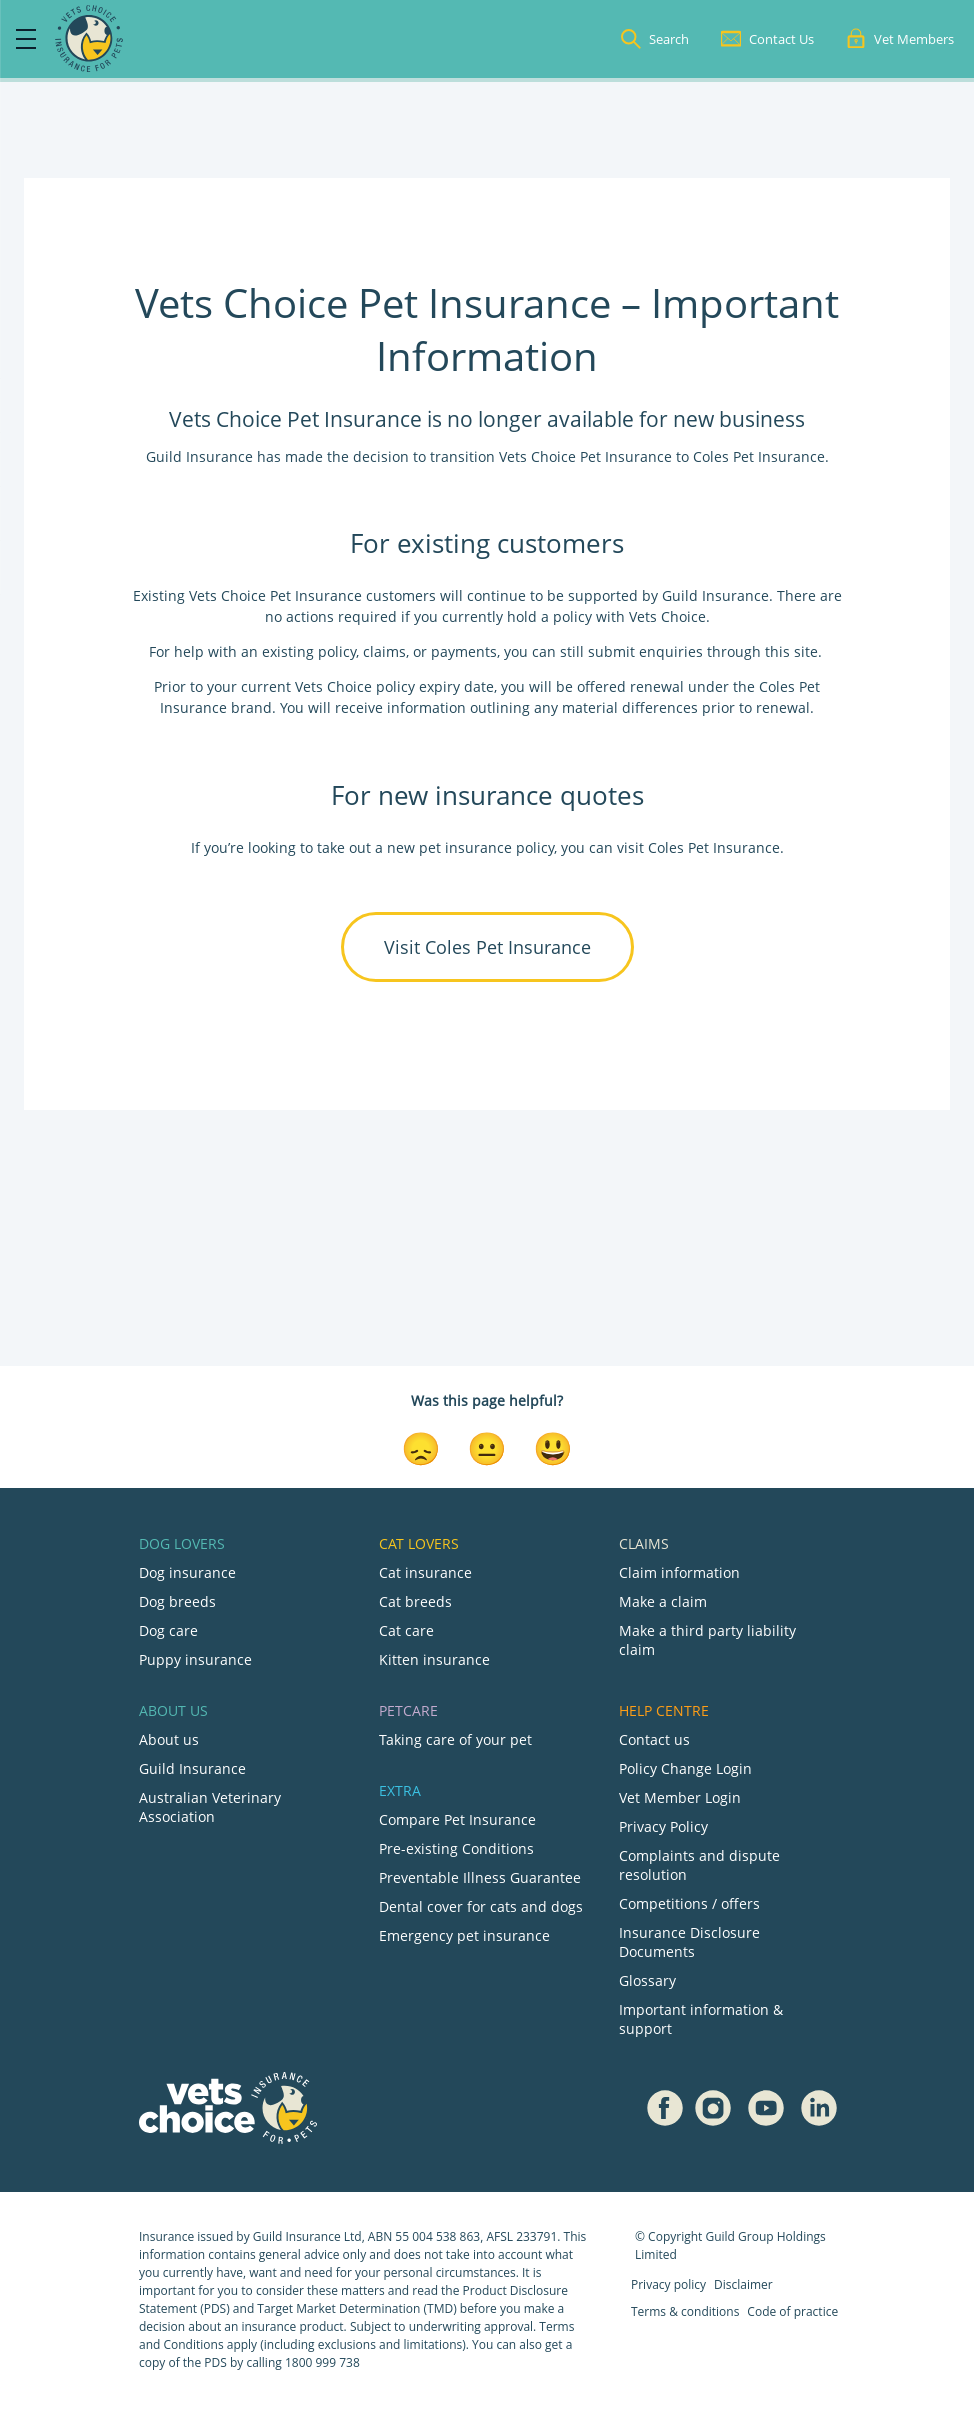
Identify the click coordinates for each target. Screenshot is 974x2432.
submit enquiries (643, 651)
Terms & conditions (685, 2311)
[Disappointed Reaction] (421, 1447)
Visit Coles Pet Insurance (487, 947)
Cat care (406, 1630)
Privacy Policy (663, 1826)
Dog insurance (187, 1572)
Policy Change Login (685, 1768)
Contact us (654, 1739)
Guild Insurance (192, 1768)
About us (169, 1739)
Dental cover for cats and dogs (481, 1906)
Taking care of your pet (455, 1739)
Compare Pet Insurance (457, 1819)
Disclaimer (743, 2284)
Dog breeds (177, 1601)
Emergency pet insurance (464, 1935)
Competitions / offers (689, 1903)
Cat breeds (415, 1601)
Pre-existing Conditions (456, 1848)
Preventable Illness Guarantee (480, 1877)
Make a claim (663, 1601)
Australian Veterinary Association (210, 1807)
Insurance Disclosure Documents (689, 1942)
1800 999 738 (322, 2362)
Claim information (679, 1572)
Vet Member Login (680, 1797)
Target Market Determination (338, 2308)
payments (464, 651)
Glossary (647, 1980)
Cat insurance (425, 1572)
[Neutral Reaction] (487, 1447)
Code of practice (792, 2311)
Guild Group (739, 2236)
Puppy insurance (195, 1659)
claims (384, 651)
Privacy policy (668, 2284)
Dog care (168, 1630)
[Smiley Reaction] (553, 1447)
